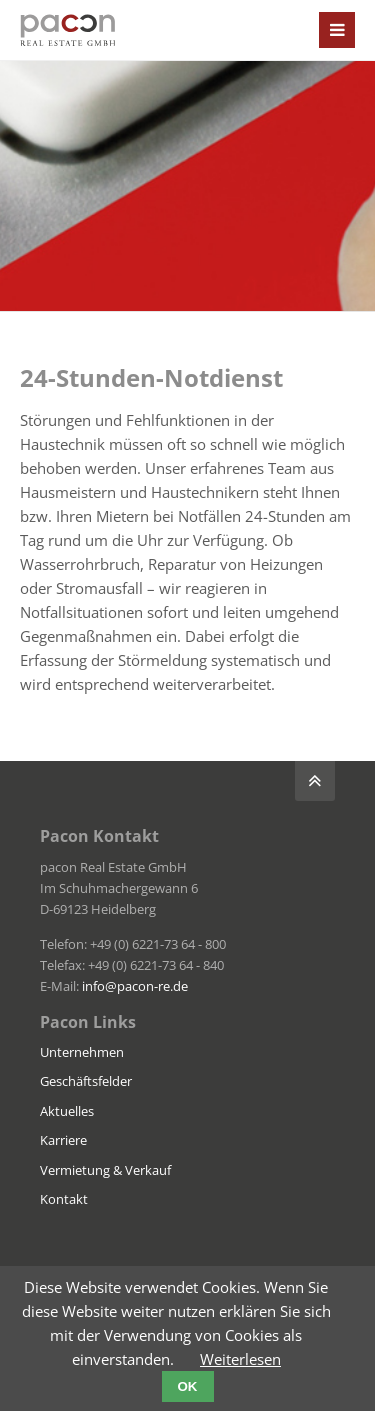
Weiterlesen (240, 1359)
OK (188, 1386)
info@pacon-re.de (135, 986)
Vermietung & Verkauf (105, 1170)
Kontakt (64, 1199)
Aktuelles (67, 1111)
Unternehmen (82, 1052)
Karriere (63, 1140)
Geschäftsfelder (86, 1081)
